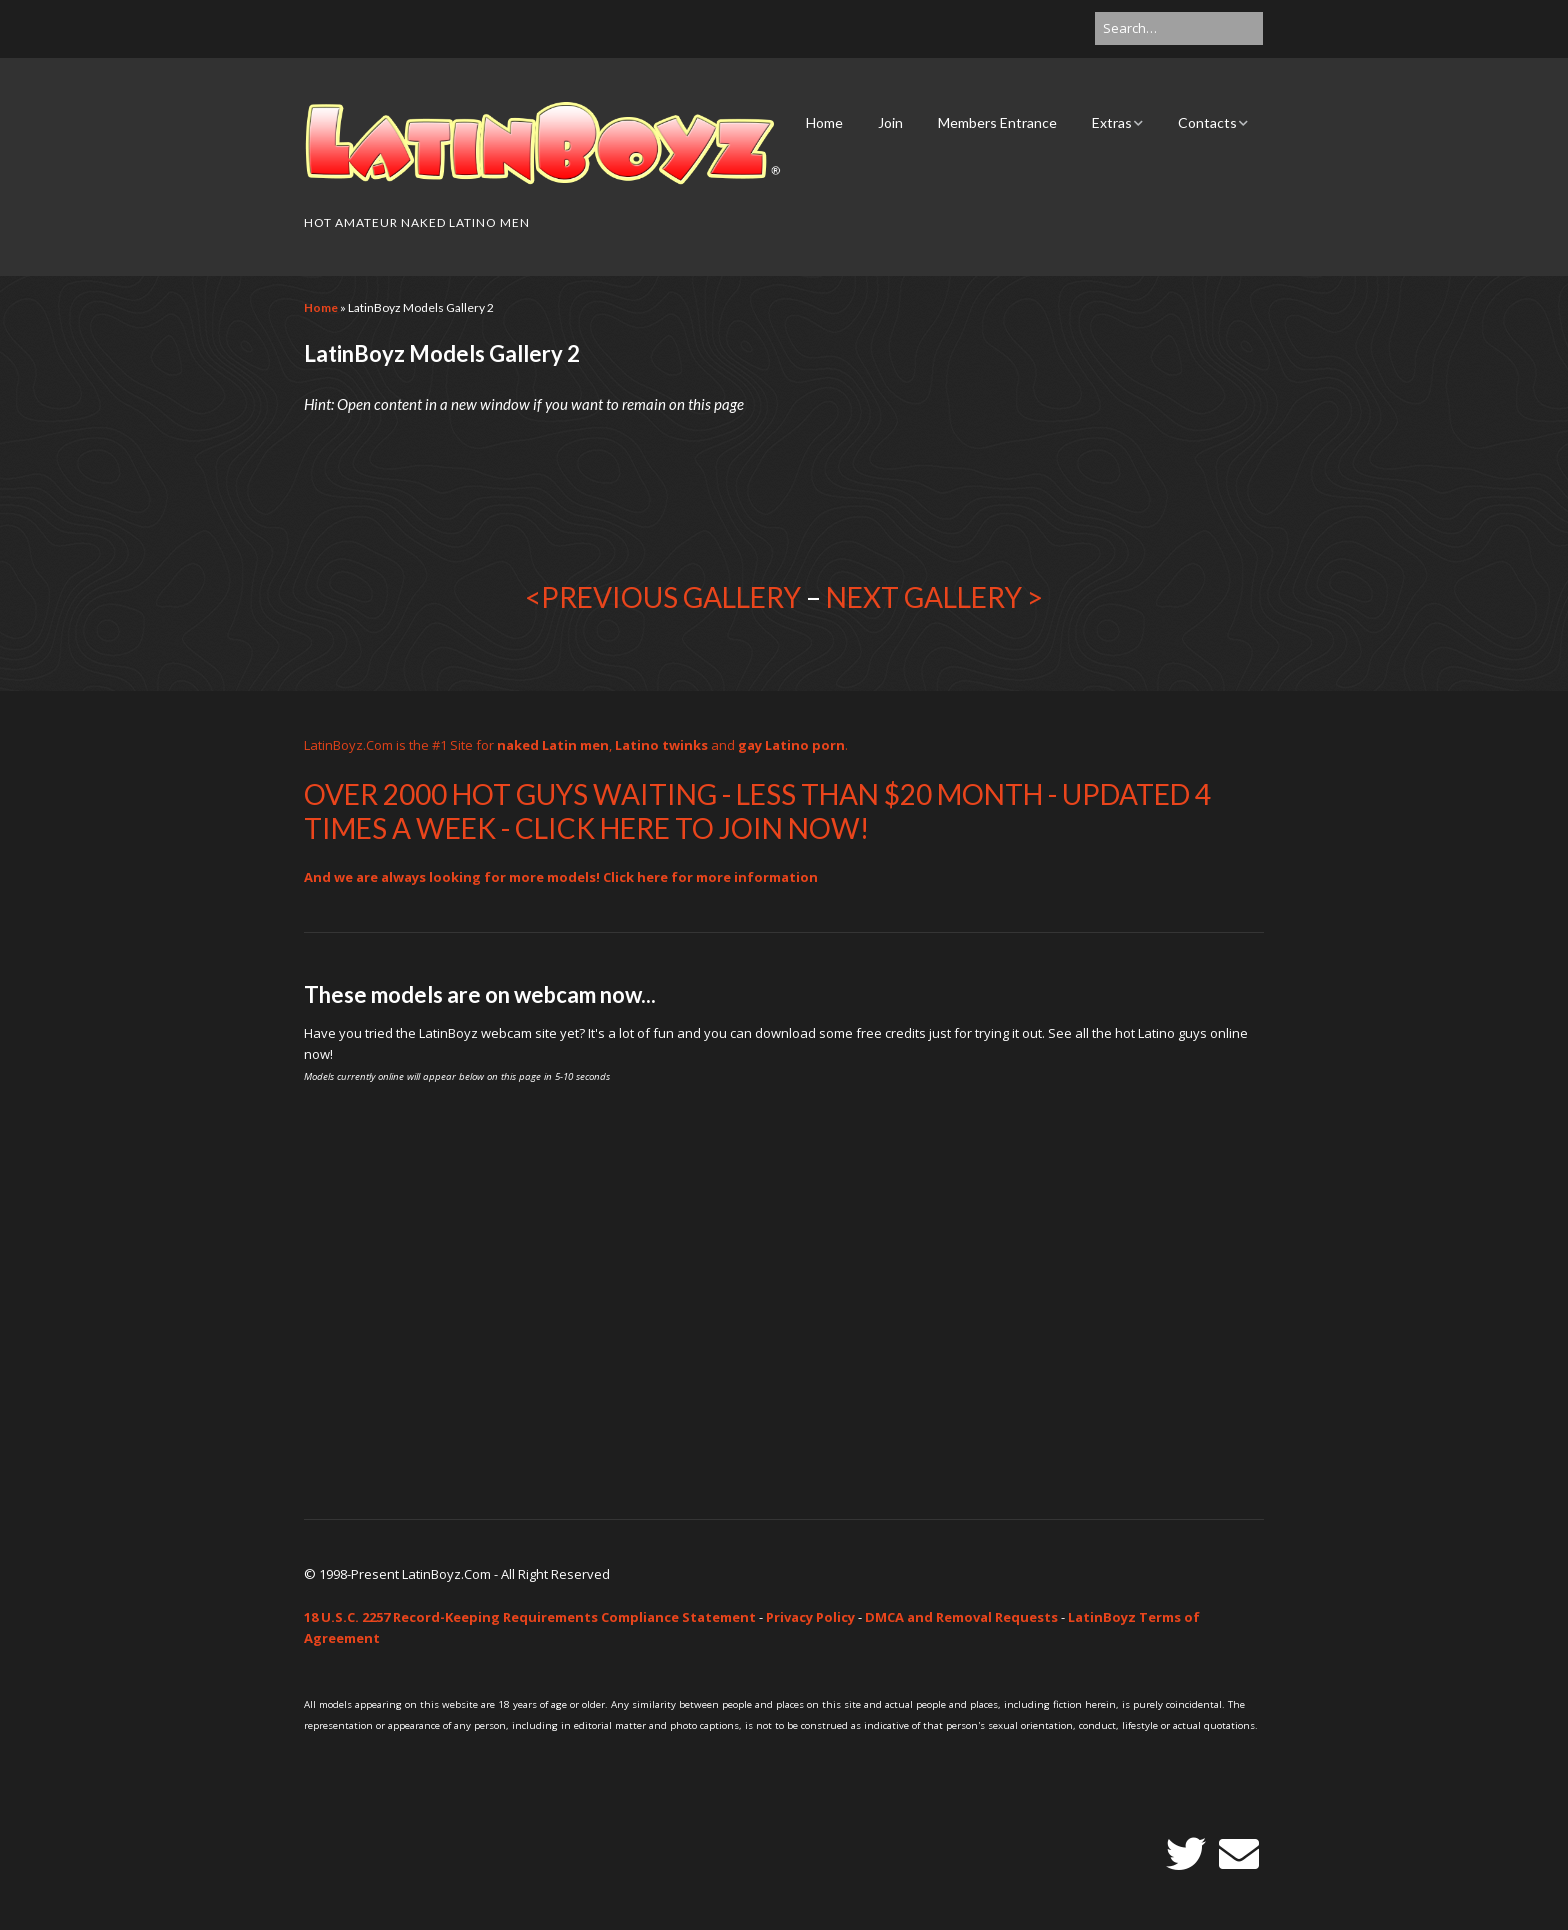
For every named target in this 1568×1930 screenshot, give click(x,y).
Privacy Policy (810, 1617)
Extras (1112, 122)
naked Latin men (553, 745)
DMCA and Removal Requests (961, 1617)
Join (890, 122)
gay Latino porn (791, 745)
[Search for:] (1179, 28)
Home (824, 122)
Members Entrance (997, 122)
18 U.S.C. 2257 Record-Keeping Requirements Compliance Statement (530, 1617)
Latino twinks (661, 745)
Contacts (1207, 122)
